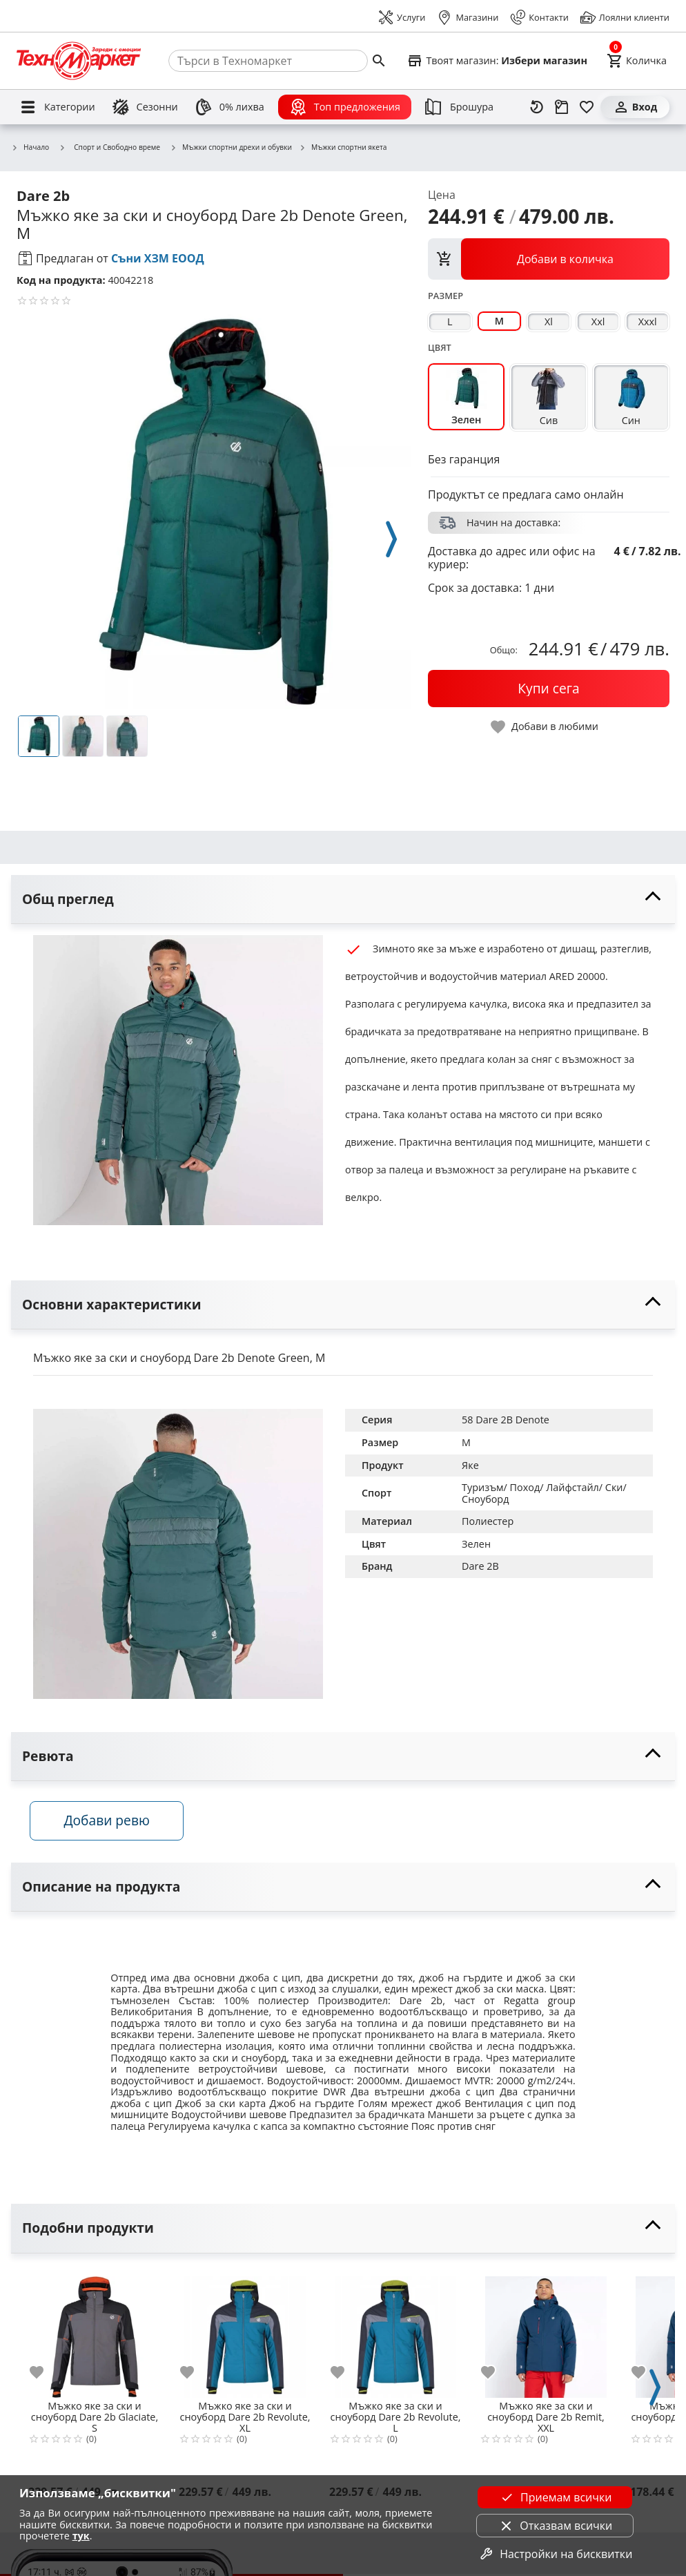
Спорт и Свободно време (109, 147)
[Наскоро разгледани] (537, 107)
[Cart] (636, 60)
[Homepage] (79, 60)
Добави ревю (110, 1822)
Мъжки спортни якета (343, 148)
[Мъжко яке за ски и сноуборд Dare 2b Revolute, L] (395, 2333)
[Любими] (587, 107)
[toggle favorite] (545, 727)
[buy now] (548, 688)
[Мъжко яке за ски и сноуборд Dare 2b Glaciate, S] (94, 2333)
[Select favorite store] (496, 60)
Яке (470, 1465)
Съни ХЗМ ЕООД (157, 258)
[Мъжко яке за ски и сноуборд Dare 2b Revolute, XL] (245, 2333)
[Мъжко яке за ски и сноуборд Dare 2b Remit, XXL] (546, 2333)
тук (81, 2535)
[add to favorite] (44, 2374)
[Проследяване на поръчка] (562, 107)
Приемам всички (554, 2497)
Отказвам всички (555, 2525)
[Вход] (634, 107)
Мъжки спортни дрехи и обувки (231, 148)
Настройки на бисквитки (555, 2554)
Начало (30, 148)
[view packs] (548, 259)
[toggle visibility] (343, 899)
